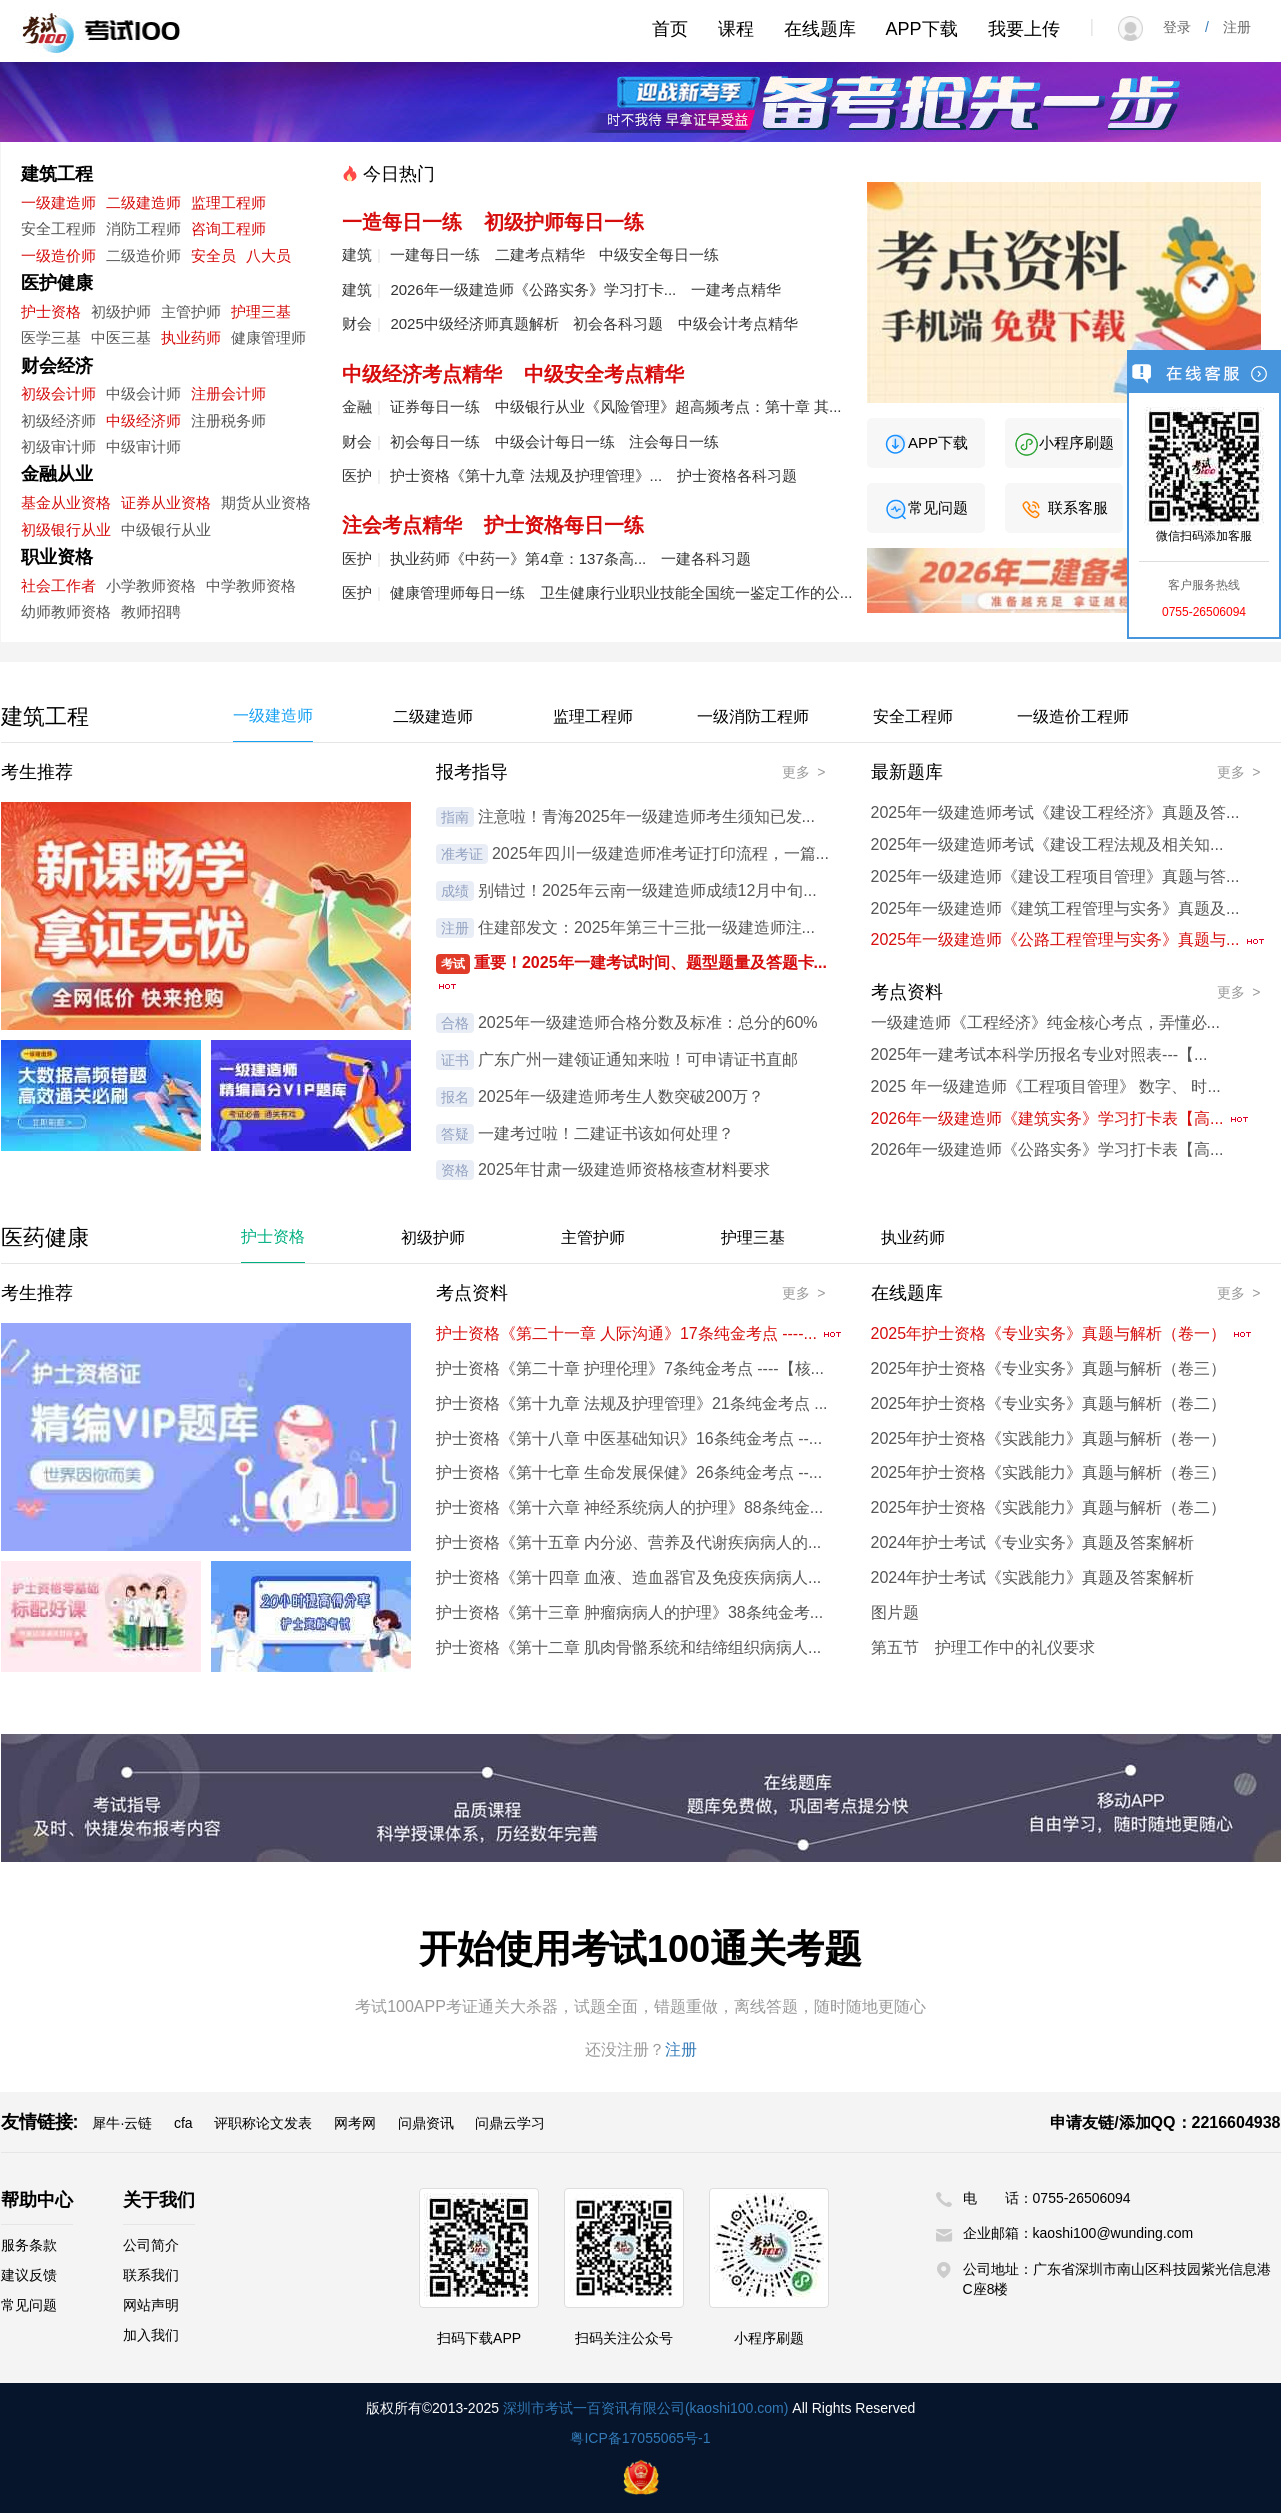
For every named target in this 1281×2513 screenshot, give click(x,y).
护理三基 (261, 311)
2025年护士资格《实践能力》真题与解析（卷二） (1049, 1507)
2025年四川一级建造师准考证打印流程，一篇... (660, 853)
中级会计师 (143, 393)
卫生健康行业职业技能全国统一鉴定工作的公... (696, 592)
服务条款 (29, 2245)
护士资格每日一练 (564, 525)
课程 (736, 29)
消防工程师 (143, 228)
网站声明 (151, 2305)
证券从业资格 (166, 502)
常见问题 (925, 507)
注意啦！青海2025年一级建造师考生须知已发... (646, 816)
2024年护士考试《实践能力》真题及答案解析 (1033, 1577)
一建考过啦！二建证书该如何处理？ (606, 1133)
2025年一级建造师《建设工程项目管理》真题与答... (1055, 876)
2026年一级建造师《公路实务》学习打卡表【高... (1047, 1149)
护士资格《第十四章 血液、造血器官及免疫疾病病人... (629, 1577)
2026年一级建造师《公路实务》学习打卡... (533, 289)
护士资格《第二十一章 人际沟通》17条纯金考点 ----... (640, 1333)
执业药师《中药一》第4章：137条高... (518, 558)
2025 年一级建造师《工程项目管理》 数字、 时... (1046, 1086)
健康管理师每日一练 (457, 592)
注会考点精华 (402, 525)
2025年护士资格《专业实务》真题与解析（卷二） (1049, 1403)
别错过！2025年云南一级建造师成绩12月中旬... (647, 890)
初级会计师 (58, 393)
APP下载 (922, 29)
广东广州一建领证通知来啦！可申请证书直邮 (638, 1059)
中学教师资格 (251, 585)
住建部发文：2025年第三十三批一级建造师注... (646, 927)
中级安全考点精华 (604, 374)
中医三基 (121, 337)
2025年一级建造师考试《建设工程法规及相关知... (1047, 844)
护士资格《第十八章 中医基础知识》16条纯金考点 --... (629, 1438)
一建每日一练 (435, 254)
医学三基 (51, 337)
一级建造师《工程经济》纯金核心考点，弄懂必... (1045, 1022)
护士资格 (51, 311)
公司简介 (151, 2245)
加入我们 (151, 2335)
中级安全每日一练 (659, 254)
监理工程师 (228, 202)
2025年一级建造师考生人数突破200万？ (621, 1096)
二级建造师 (143, 202)
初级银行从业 (66, 529)
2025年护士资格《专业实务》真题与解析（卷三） (1049, 1368)
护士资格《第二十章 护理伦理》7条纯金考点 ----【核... (630, 1368)
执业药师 (191, 337)
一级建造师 (58, 202)
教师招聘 (151, 611)
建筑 (357, 254)
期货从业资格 (266, 502)
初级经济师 (58, 420)
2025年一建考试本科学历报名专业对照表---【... (1039, 1054)
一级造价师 (58, 255)
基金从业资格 (66, 502)
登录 (1184, 27)
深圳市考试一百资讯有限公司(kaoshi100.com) (646, 2408)
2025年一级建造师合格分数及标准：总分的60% (648, 1022)
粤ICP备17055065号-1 (640, 2438)
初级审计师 (58, 446)
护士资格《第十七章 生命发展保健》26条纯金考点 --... (629, 1472)
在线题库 (820, 29)
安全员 (213, 255)
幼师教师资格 (66, 611)
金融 (357, 406)
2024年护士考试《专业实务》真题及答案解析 (1033, 1542)
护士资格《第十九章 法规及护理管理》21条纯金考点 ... (632, 1403)
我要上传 (1024, 29)
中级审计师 (143, 446)
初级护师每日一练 (564, 222)
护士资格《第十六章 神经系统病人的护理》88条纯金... (630, 1507)
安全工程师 (58, 228)
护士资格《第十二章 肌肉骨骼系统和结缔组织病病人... (629, 1647)
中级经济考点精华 (422, 374)
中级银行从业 (166, 529)
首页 (670, 29)
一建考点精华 (736, 289)
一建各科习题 (706, 558)
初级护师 (121, 311)
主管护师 (191, 311)
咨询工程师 (228, 228)
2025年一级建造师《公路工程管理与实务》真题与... (1068, 939)
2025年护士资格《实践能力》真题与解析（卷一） (1049, 1438)
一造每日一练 (402, 222)
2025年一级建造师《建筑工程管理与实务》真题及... (1055, 908)
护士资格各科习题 (737, 475)
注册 (1230, 27)
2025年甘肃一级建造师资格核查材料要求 (624, 1169)
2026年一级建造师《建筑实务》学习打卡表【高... (1060, 1118)
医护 (357, 475)
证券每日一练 (435, 406)
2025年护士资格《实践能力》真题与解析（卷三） (1049, 1472)
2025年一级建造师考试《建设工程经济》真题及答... (1055, 812)
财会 (357, 323)
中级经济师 (143, 420)
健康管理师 (268, 337)
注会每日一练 (674, 441)
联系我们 (151, 2275)
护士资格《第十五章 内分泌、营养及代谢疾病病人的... (629, 1542)
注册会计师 (228, 393)
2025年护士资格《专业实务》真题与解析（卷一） (1062, 1333)
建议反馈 (29, 2275)
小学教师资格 (151, 585)
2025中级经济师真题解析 (474, 323)
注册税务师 (228, 420)
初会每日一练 (435, 441)
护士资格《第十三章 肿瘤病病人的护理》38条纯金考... (630, 1612)
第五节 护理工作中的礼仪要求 (983, 1647)
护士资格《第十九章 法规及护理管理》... (526, 475)
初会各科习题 (618, 323)
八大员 (268, 255)
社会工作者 (58, 585)
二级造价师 (143, 255)
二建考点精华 (540, 254)
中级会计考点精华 (738, 323)
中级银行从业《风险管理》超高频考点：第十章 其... (668, 406)
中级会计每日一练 (555, 441)
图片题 (895, 1612)
